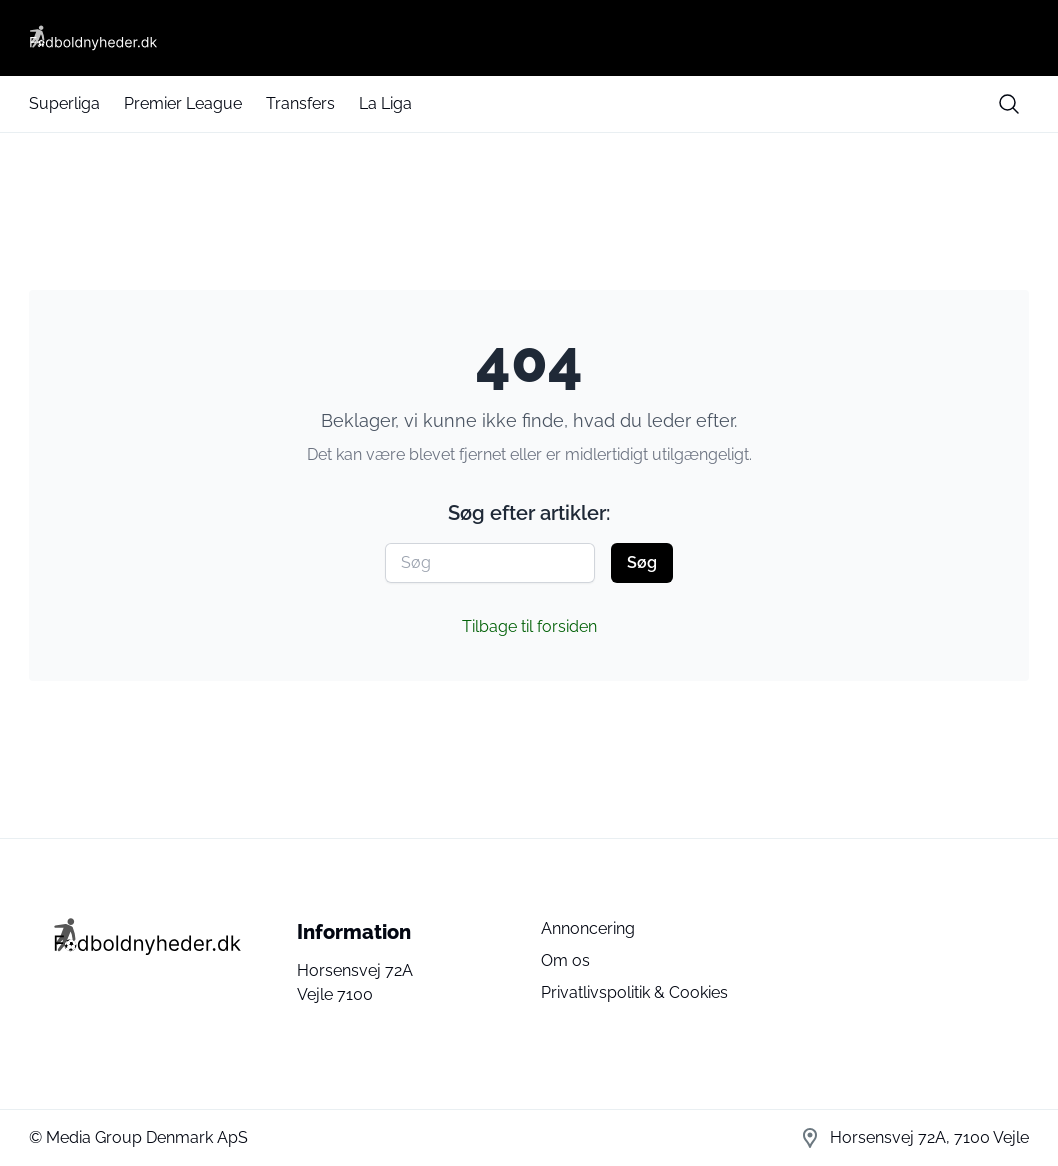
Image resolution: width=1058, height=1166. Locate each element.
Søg (642, 562)
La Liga (385, 103)
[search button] (1009, 104)
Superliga (64, 103)
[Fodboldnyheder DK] (529, 38)
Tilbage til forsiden (529, 626)
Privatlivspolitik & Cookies (634, 992)
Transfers (300, 103)
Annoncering (588, 928)
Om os (565, 960)
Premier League (183, 103)
